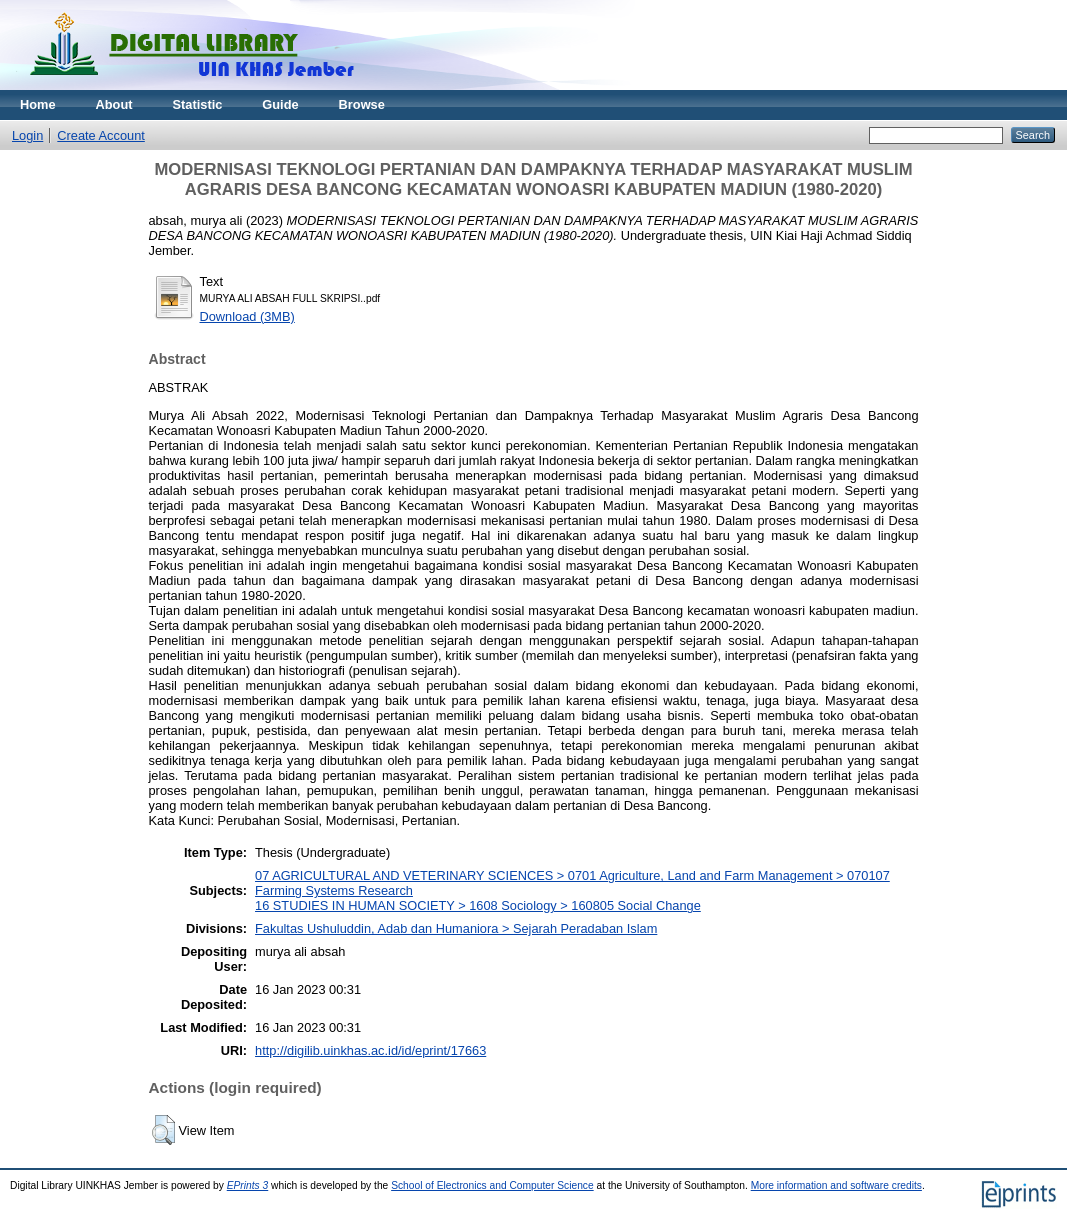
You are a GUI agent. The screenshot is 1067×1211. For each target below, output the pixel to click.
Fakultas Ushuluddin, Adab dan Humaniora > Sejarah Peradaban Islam (456, 928)
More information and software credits (836, 1185)
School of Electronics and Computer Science (492, 1185)
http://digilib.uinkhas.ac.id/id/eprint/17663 (370, 1050)
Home (38, 104)
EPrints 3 (248, 1185)
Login (27, 135)
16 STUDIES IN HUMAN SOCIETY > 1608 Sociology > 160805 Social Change (478, 905)
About (114, 104)
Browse (362, 104)
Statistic (198, 104)
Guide (280, 104)
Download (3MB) (247, 316)
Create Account (101, 135)
